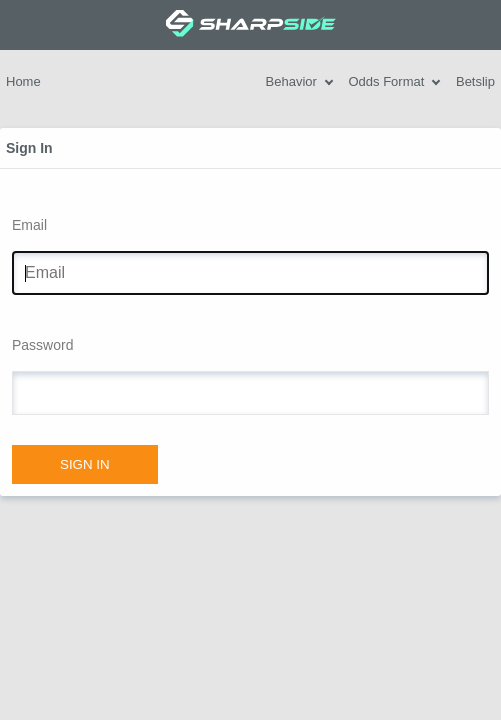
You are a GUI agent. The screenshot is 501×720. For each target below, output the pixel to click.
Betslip (475, 81)
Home (23, 81)
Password (42, 345)
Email (29, 225)
